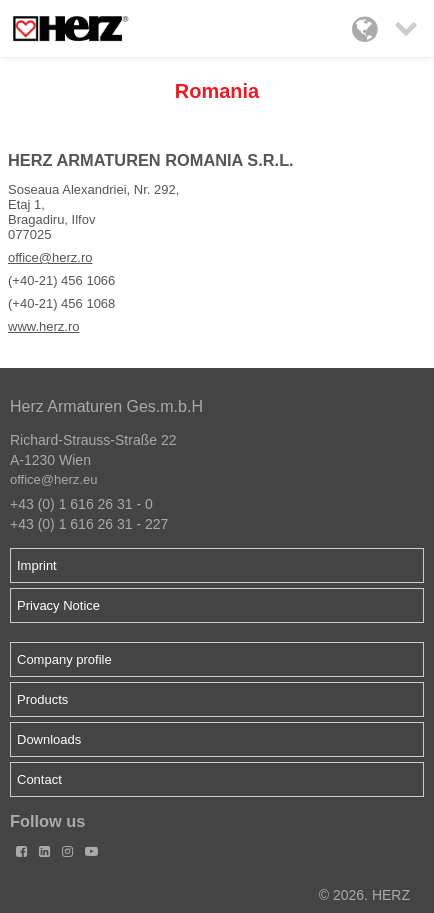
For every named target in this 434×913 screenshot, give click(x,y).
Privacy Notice (58, 605)
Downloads (49, 739)
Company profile (64, 659)
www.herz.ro (44, 326)
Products (42, 699)
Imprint (37, 565)
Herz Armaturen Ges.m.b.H (106, 406)
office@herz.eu (53, 479)
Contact (39, 779)
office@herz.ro (50, 257)
